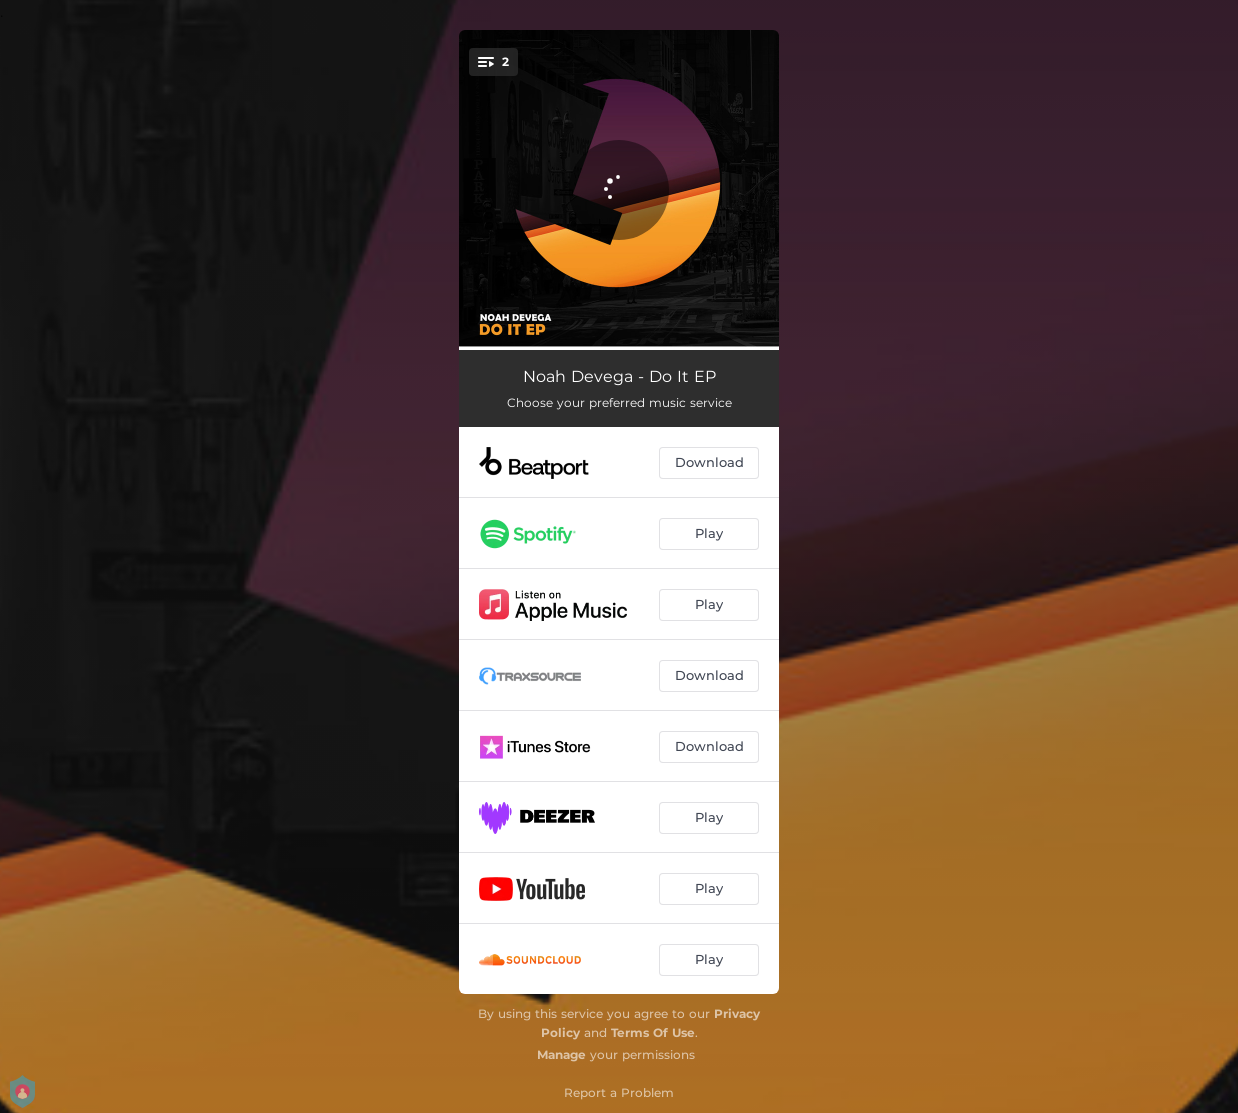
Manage (561, 1054)
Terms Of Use (653, 1032)
